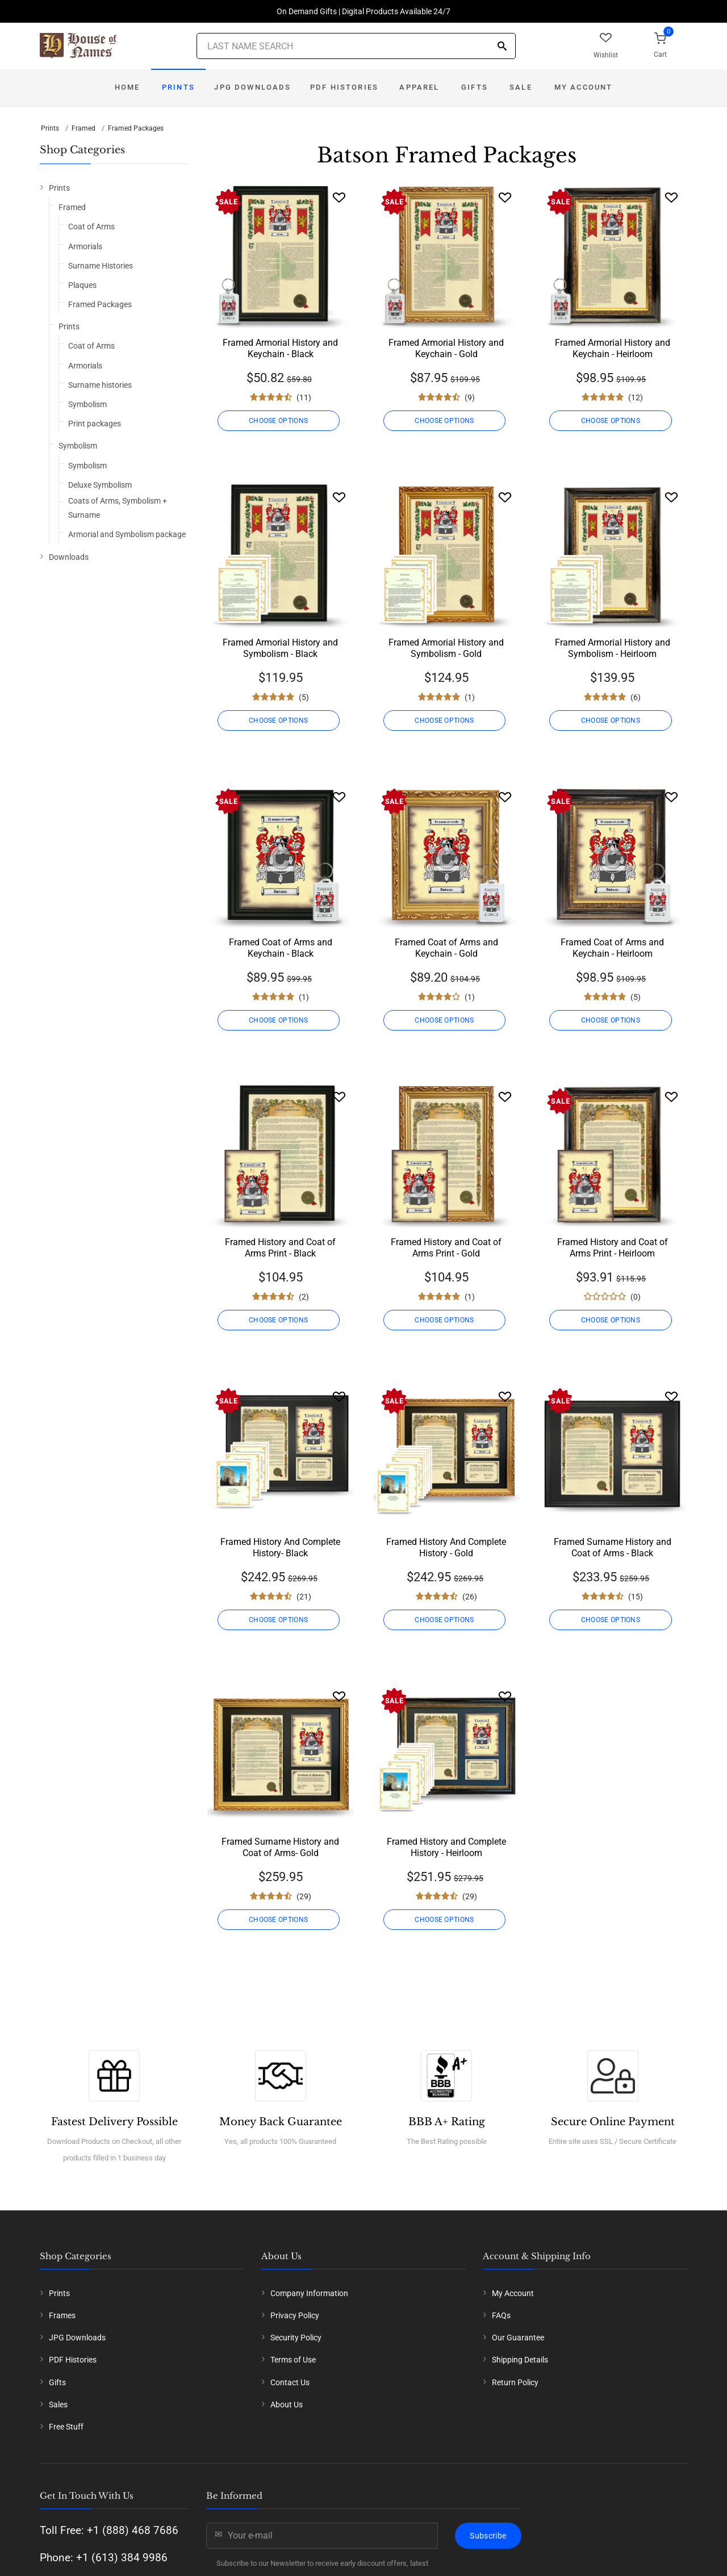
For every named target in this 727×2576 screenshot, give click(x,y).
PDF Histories (344, 87)
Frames (62, 2315)
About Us (286, 2404)
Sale (520, 87)
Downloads (69, 557)
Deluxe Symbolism (100, 484)
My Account (583, 87)
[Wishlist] (339, 197)
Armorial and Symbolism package (127, 534)
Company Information (309, 2293)
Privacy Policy (294, 2315)
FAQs (501, 2315)
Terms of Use (293, 2359)
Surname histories (100, 384)
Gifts (474, 87)
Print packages (94, 423)
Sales (58, 2404)
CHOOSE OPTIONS (280, 421)
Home (127, 87)
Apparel (419, 87)
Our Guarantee (518, 2337)
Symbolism (87, 404)
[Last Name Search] (356, 46)
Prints (178, 87)
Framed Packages (136, 128)
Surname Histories (100, 265)
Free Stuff (66, 2426)
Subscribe (488, 2535)
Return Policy (515, 2382)
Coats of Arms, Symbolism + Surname (117, 508)
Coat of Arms (91, 226)
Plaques (82, 285)
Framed (83, 128)
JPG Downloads (252, 87)
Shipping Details (520, 2359)
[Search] (502, 47)
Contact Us (290, 2382)
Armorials (85, 246)
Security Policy (295, 2337)
